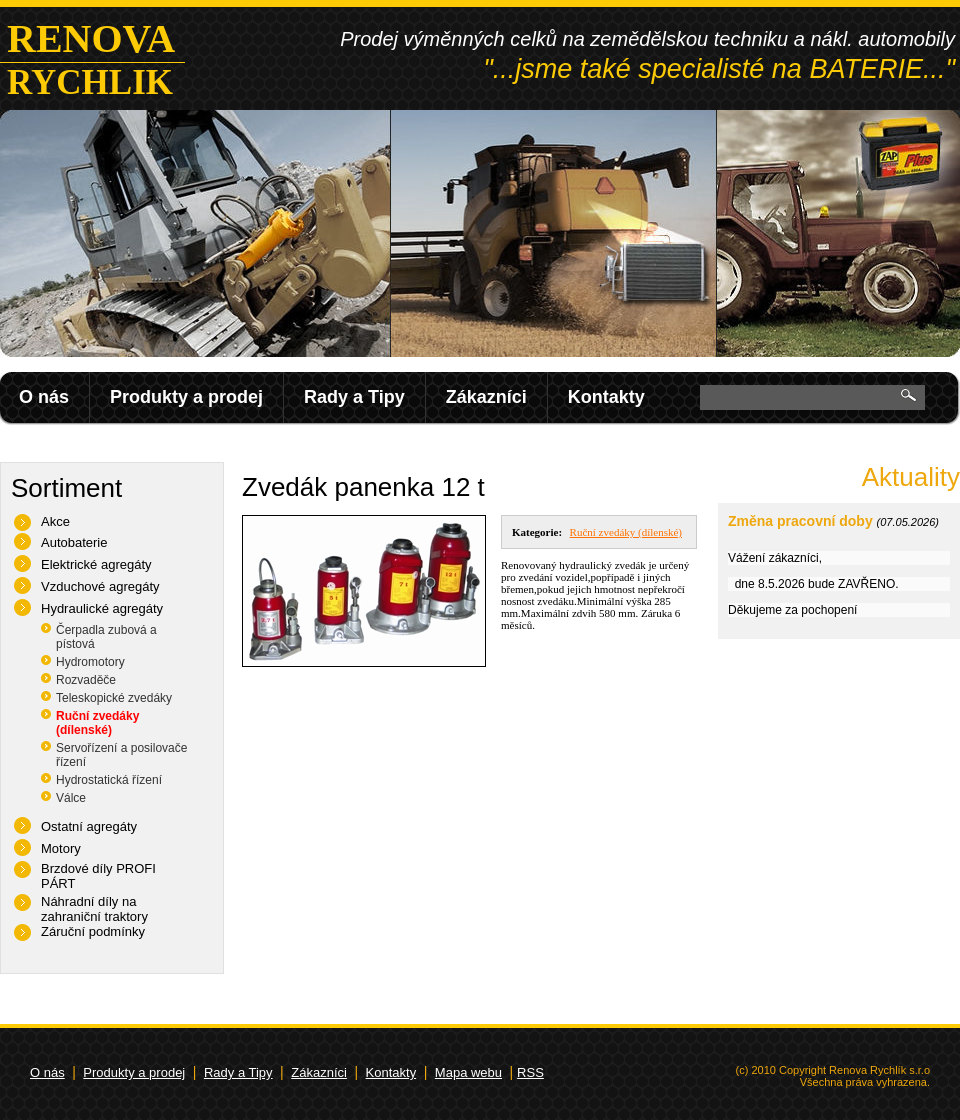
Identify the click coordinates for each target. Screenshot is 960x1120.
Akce (55, 521)
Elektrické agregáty (96, 564)
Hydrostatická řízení (109, 780)
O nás (44, 397)
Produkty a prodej (186, 397)
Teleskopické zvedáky (114, 698)
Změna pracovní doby (800, 521)
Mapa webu (468, 1072)
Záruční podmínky (93, 931)
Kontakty (606, 397)
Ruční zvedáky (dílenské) (97, 723)
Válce (71, 798)
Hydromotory (90, 662)
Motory (61, 848)
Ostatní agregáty (89, 826)
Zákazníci (486, 397)
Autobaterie (74, 542)
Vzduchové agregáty (100, 586)
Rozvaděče (86, 680)
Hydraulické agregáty (102, 608)
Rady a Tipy (354, 397)
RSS (530, 1072)
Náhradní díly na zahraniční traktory (94, 909)
